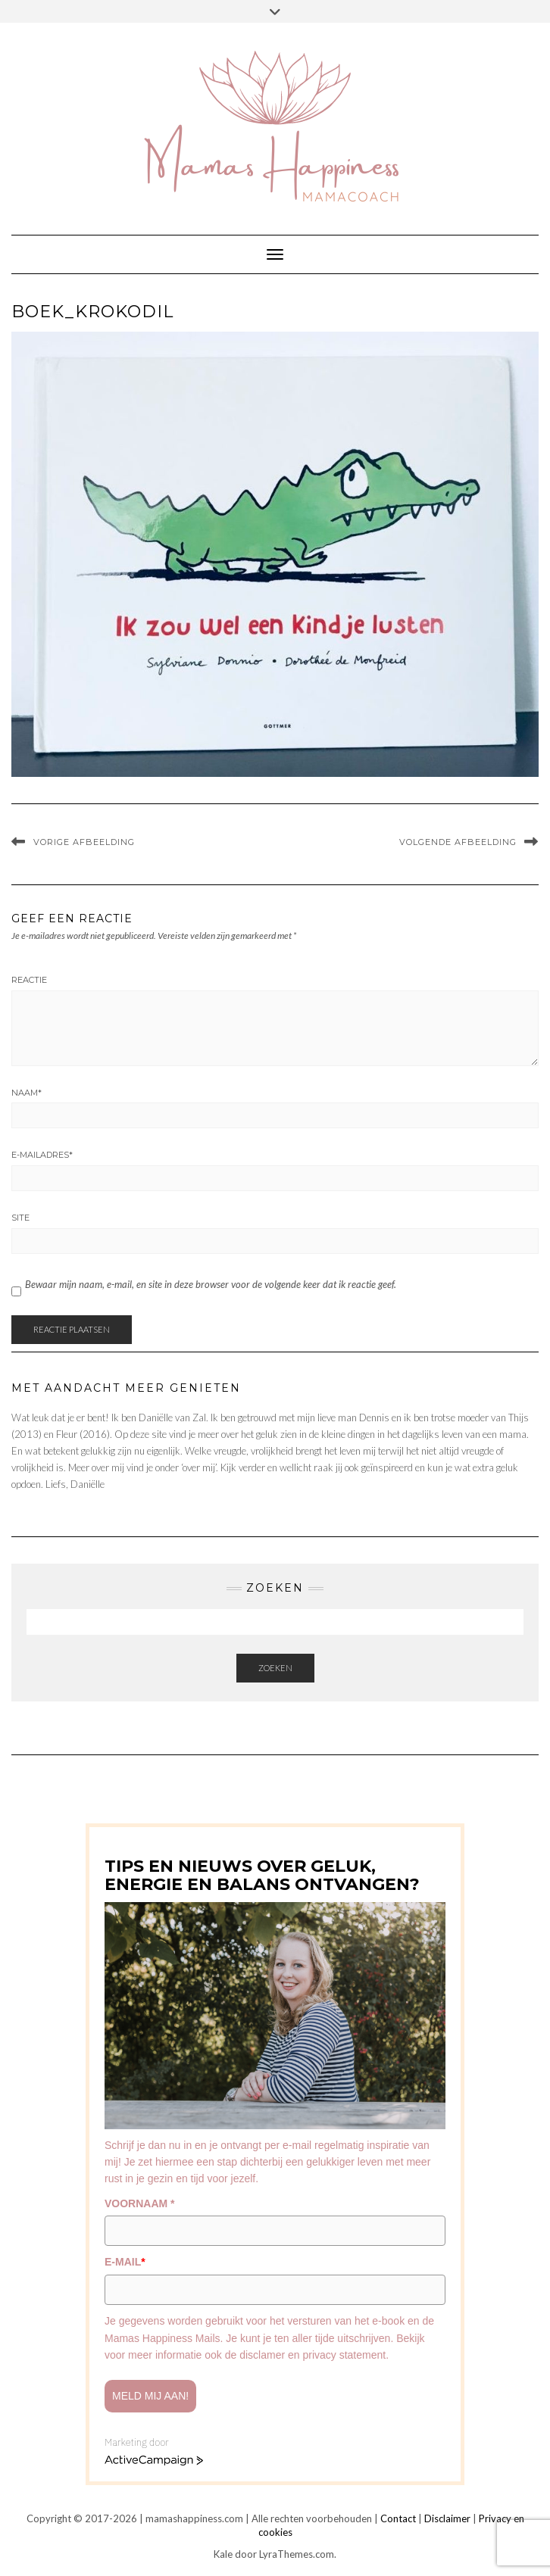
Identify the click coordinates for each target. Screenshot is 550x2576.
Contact (398, 2518)
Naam (26, 1092)
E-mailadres (42, 1154)
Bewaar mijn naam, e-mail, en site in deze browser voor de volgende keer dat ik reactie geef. (210, 1284)
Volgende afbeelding (458, 842)
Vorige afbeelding (84, 842)
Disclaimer (447, 2518)
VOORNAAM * (140, 2203)
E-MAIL (125, 2262)
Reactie (29, 980)
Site (20, 1217)
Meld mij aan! (150, 2396)
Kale (223, 2554)
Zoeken (275, 1668)
